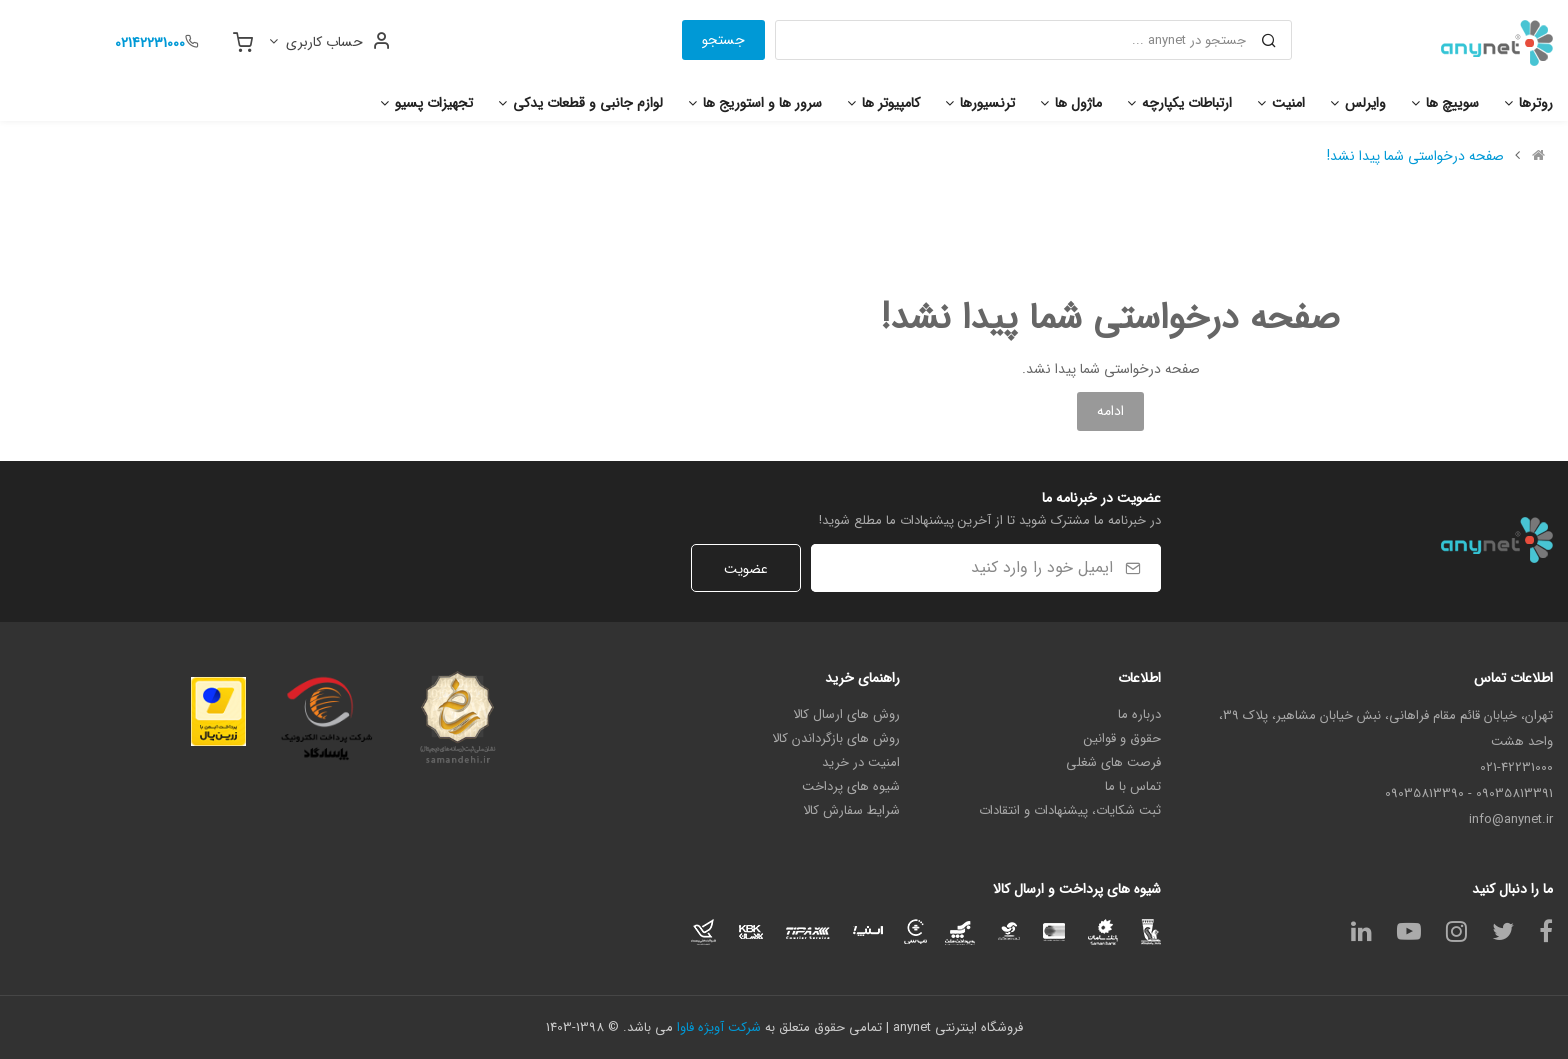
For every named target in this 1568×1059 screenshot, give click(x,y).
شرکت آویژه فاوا (719, 1027)
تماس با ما (1133, 786)
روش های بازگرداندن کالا (836, 738)
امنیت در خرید (861, 762)
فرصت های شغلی (1113, 762)
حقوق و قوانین (1122, 738)
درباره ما (1139, 714)
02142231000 (150, 43)
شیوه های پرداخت (851, 786)
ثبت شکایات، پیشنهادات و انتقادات (1070, 810)
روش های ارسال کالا (846, 714)
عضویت (746, 569)
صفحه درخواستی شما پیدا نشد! (1415, 156)
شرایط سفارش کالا (851, 810)
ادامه (1110, 411)
